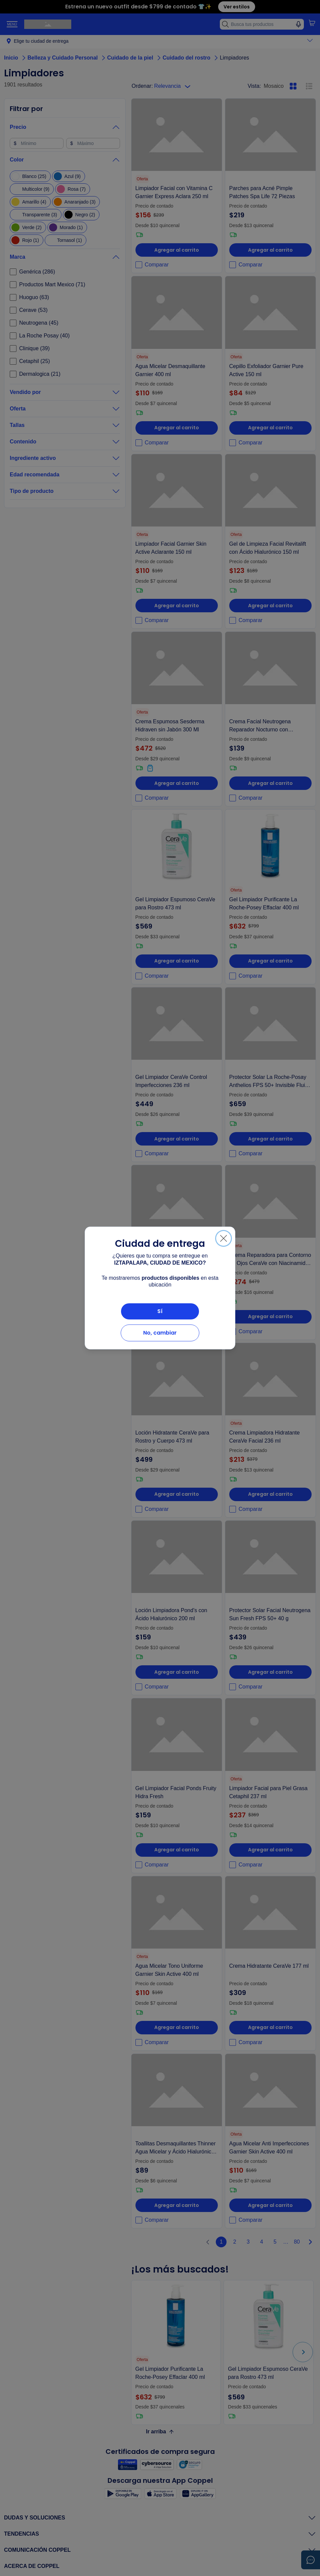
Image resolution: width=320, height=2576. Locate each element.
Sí (160, 1311)
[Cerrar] (223, 1238)
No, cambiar (160, 1333)
